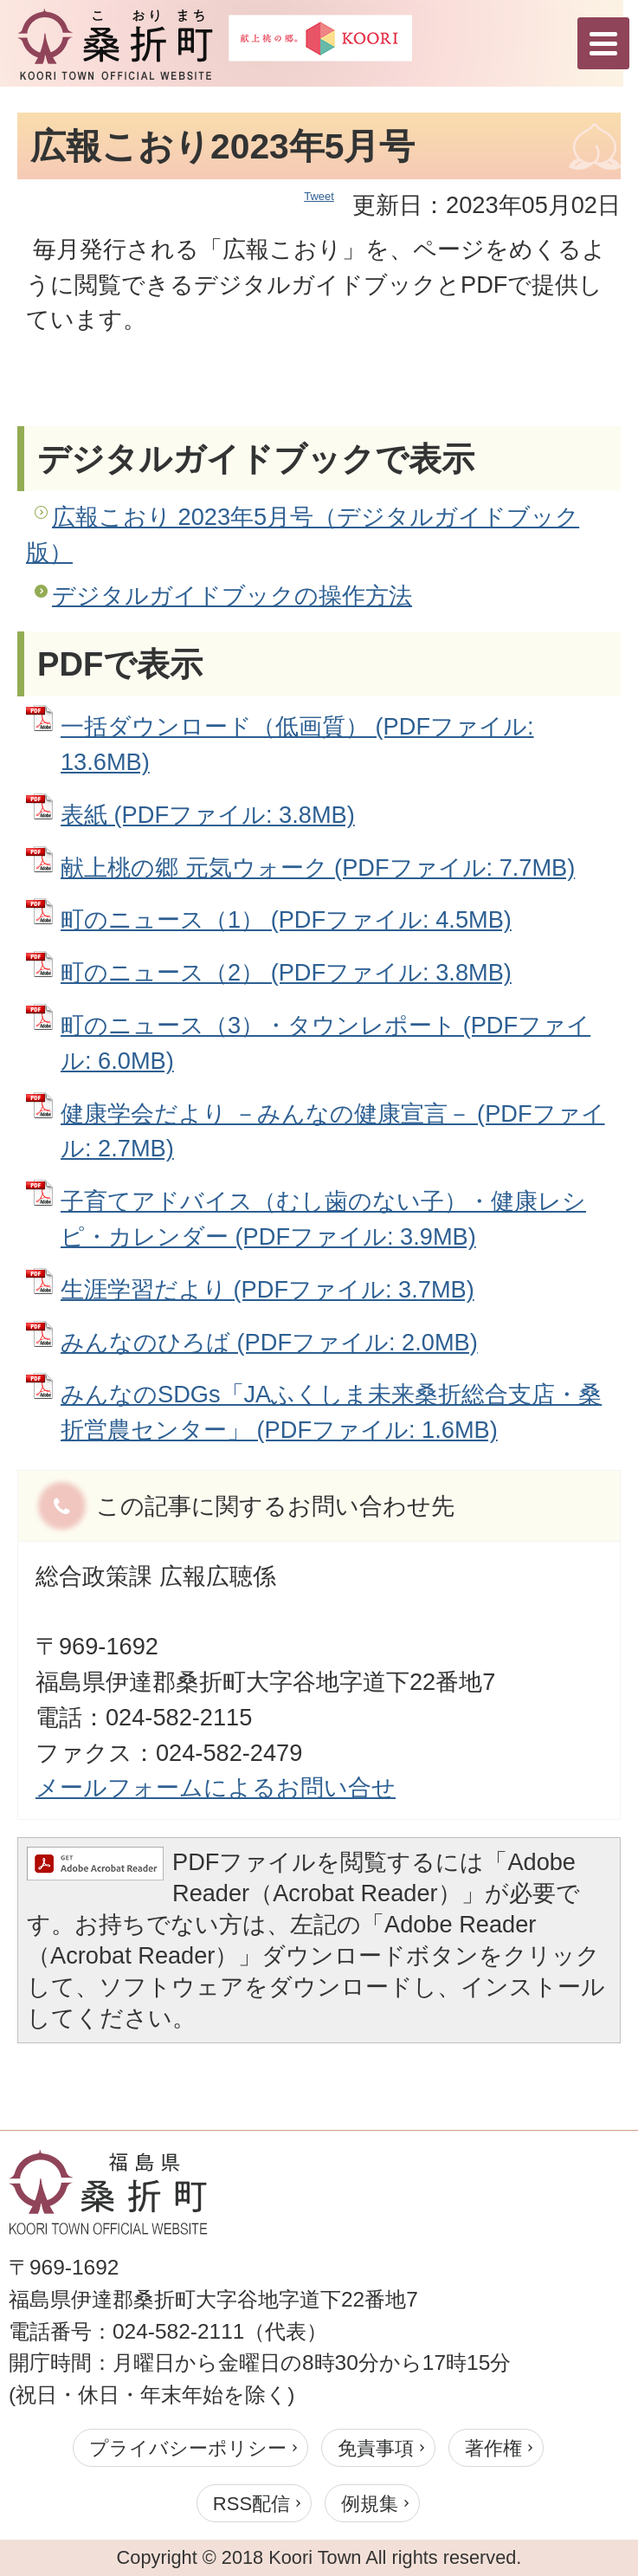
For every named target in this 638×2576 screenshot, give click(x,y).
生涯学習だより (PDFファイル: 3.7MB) (267, 1289)
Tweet (319, 196)
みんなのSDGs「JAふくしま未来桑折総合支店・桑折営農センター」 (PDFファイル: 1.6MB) (331, 1412)
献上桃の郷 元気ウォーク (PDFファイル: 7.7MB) (318, 867)
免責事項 (376, 2448)
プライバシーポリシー (188, 2448)
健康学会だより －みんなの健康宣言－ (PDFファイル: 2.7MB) (333, 1131)
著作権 (493, 2448)
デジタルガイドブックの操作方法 (232, 595)
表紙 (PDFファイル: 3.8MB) (208, 814)
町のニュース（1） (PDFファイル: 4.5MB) (286, 919)
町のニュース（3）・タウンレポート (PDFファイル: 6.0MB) (325, 1043)
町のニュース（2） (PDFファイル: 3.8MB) (286, 972)
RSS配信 (251, 2504)
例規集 (369, 2504)
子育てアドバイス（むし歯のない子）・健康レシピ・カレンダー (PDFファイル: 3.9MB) (323, 1219)
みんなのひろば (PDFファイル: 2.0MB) (269, 1342)
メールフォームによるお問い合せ (215, 1787)
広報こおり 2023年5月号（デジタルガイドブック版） (302, 534)
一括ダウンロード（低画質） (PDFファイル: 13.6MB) (297, 744)
